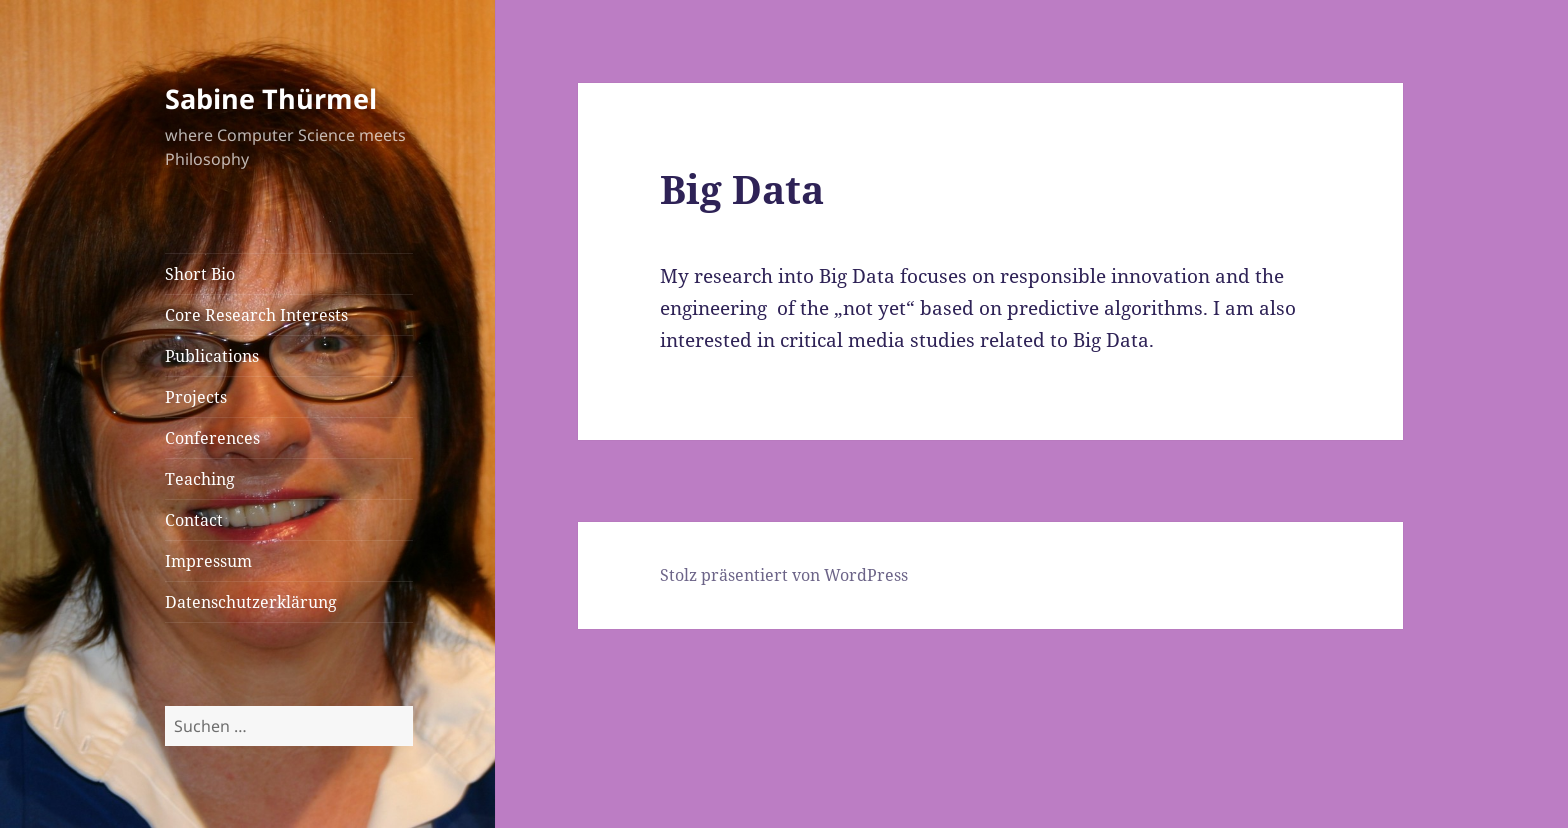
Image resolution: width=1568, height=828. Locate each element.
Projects (196, 397)
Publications (212, 356)
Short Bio (200, 274)
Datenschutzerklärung (251, 602)
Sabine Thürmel (271, 98)
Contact (194, 520)
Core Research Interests (256, 315)
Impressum (208, 561)
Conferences (212, 438)
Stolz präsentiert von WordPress (784, 575)
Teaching (200, 479)
